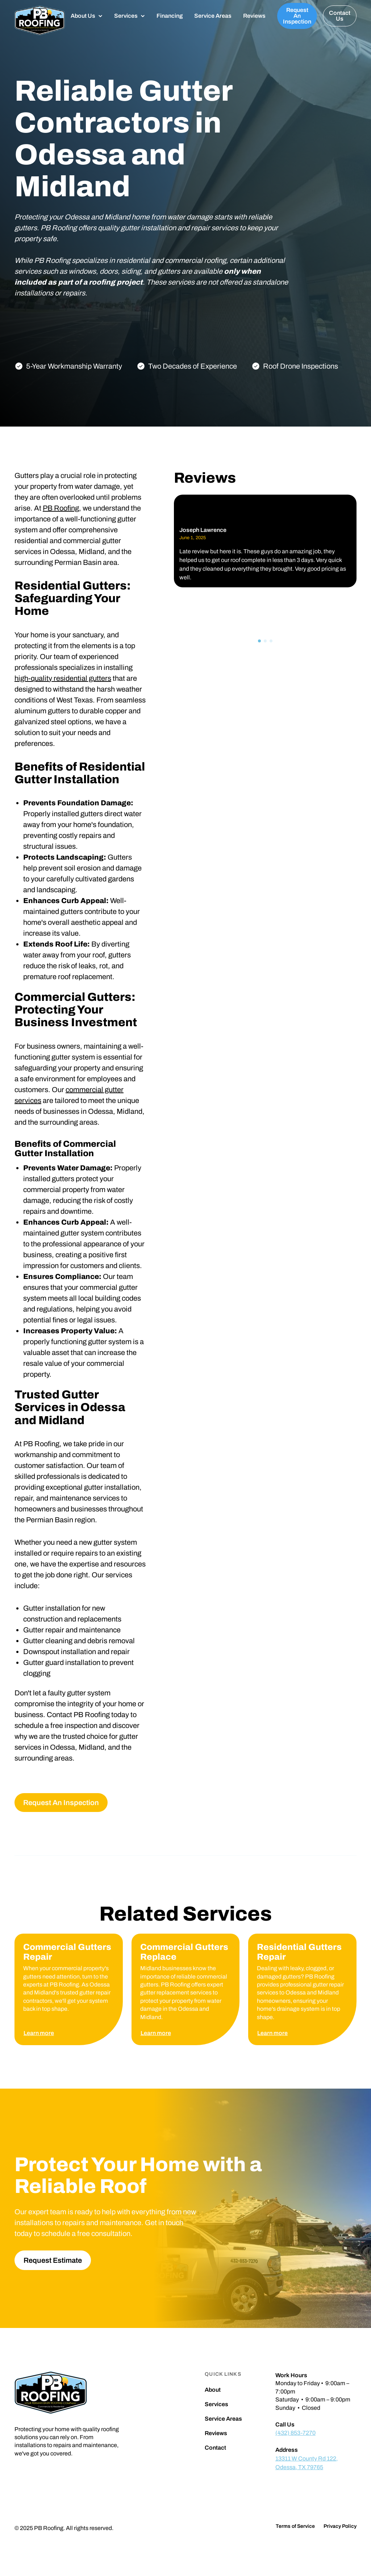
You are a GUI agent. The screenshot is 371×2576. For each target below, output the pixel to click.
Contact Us (339, 16)
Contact (215, 2448)
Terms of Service (295, 2526)
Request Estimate (53, 2260)
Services (216, 2404)
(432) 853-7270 (295, 2433)
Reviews (254, 16)
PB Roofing (61, 508)
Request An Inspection (297, 16)
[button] (86, 16)
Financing (170, 16)
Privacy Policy (340, 2526)
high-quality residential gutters (62, 678)
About (213, 2390)
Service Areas (213, 16)
